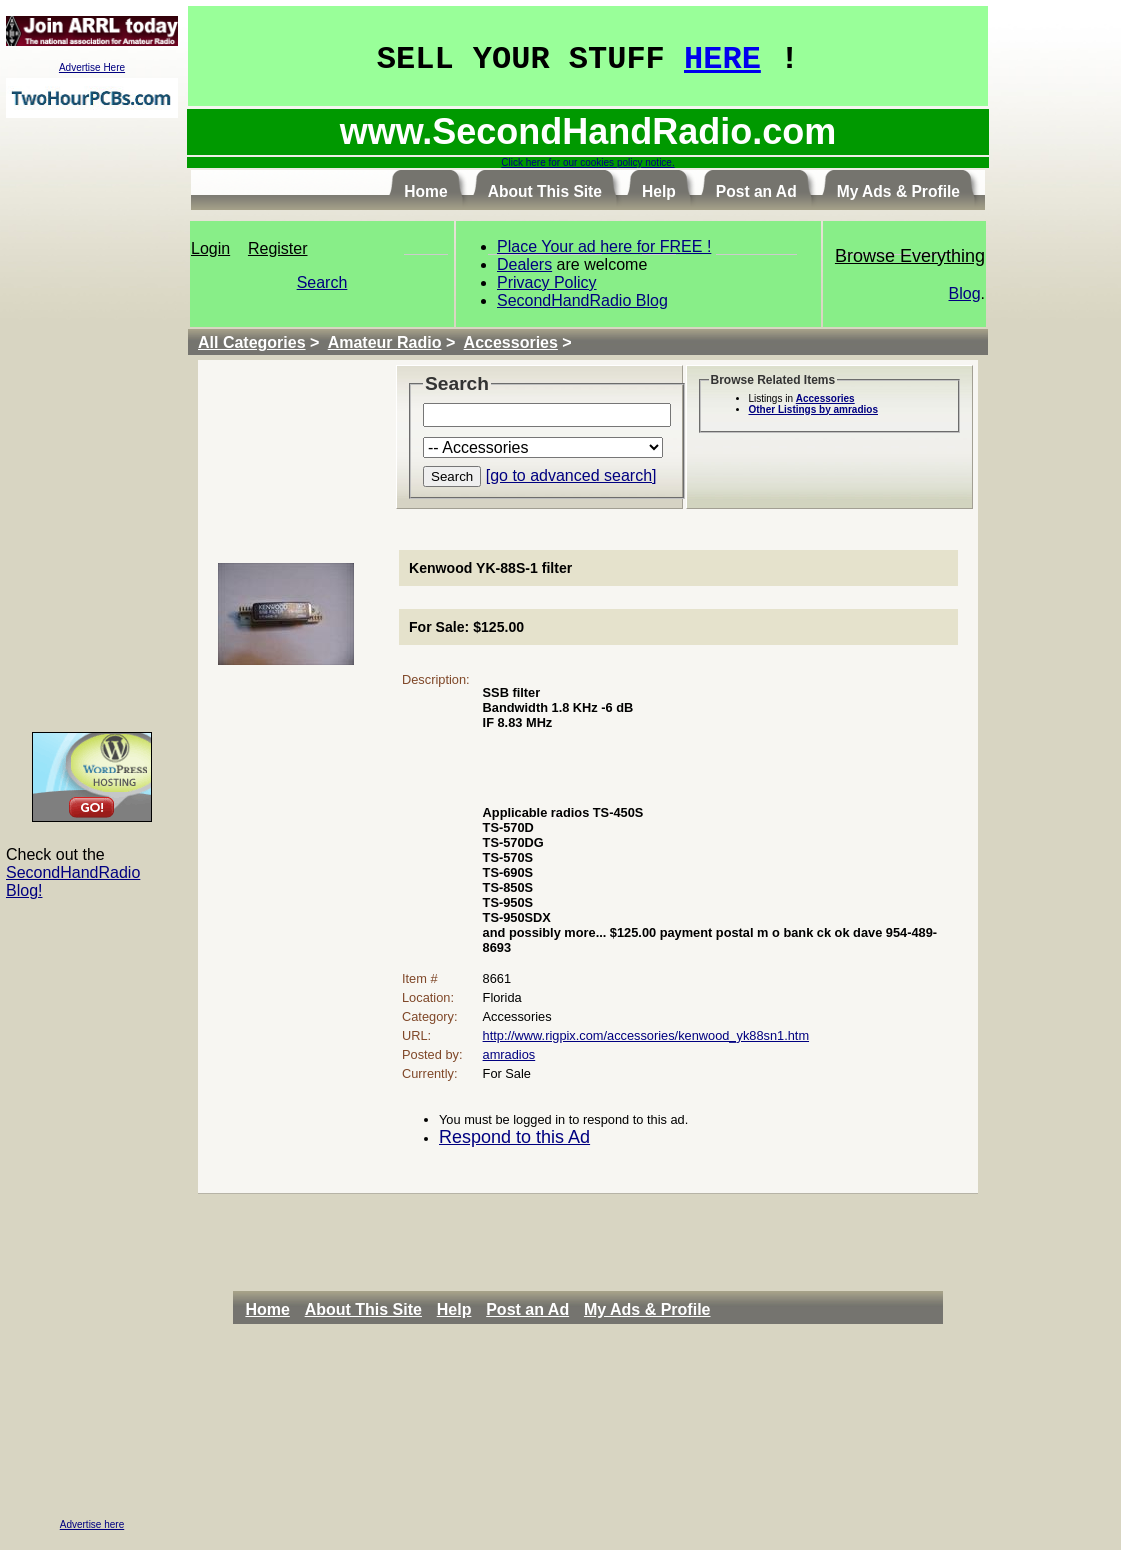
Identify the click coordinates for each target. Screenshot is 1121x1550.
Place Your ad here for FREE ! (604, 246)
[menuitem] (272, 1310)
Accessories (511, 342)
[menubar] (483, 1310)
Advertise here (92, 1524)
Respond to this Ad (514, 1137)
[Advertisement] (92, 424)
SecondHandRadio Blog (582, 300)
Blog (965, 293)
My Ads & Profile (647, 1309)
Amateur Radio (385, 342)
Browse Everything (910, 256)
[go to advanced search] (571, 475)
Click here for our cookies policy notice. (587, 162)
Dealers (524, 264)
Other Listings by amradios (813, 409)
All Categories (252, 342)
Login (210, 248)
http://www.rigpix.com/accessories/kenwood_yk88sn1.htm (646, 1035)
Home (267, 1309)
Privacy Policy (547, 282)
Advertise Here (92, 67)
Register (278, 248)
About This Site (363, 1309)
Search (322, 282)
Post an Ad (527, 1309)
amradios (509, 1054)
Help (454, 1309)
